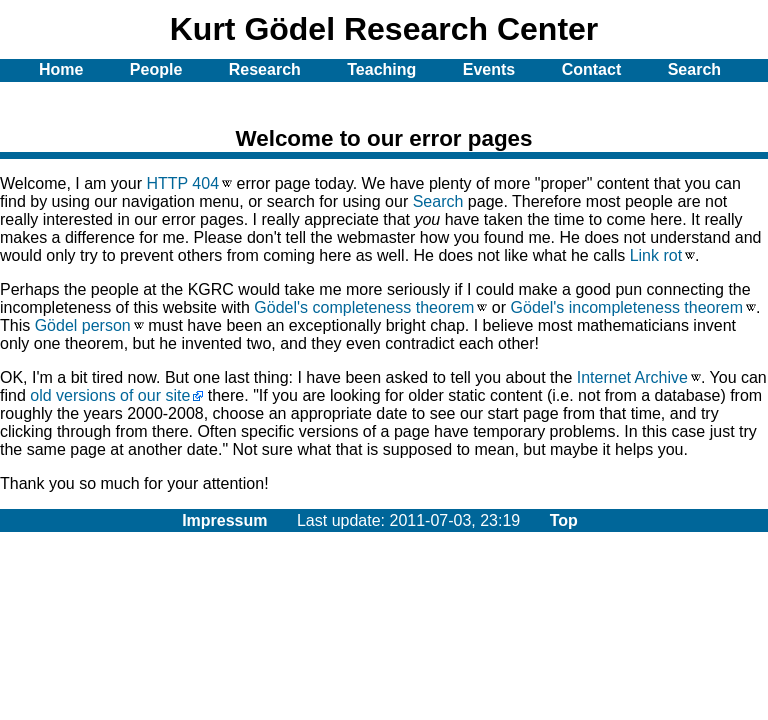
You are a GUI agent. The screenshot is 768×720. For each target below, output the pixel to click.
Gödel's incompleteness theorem (627, 307)
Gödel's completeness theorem (364, 307)
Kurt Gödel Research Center (384, 29)
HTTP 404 (182, 183)
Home (61, 69)
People (156, 69)
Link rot (656, 255)
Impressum (224, 520)
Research (265, 69)
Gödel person (83, 325)
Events (489, 69)
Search (438, 201)
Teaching (381, 69)
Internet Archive (632, 377)
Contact (592, 69)
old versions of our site (110, 395)
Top (564, 520)
